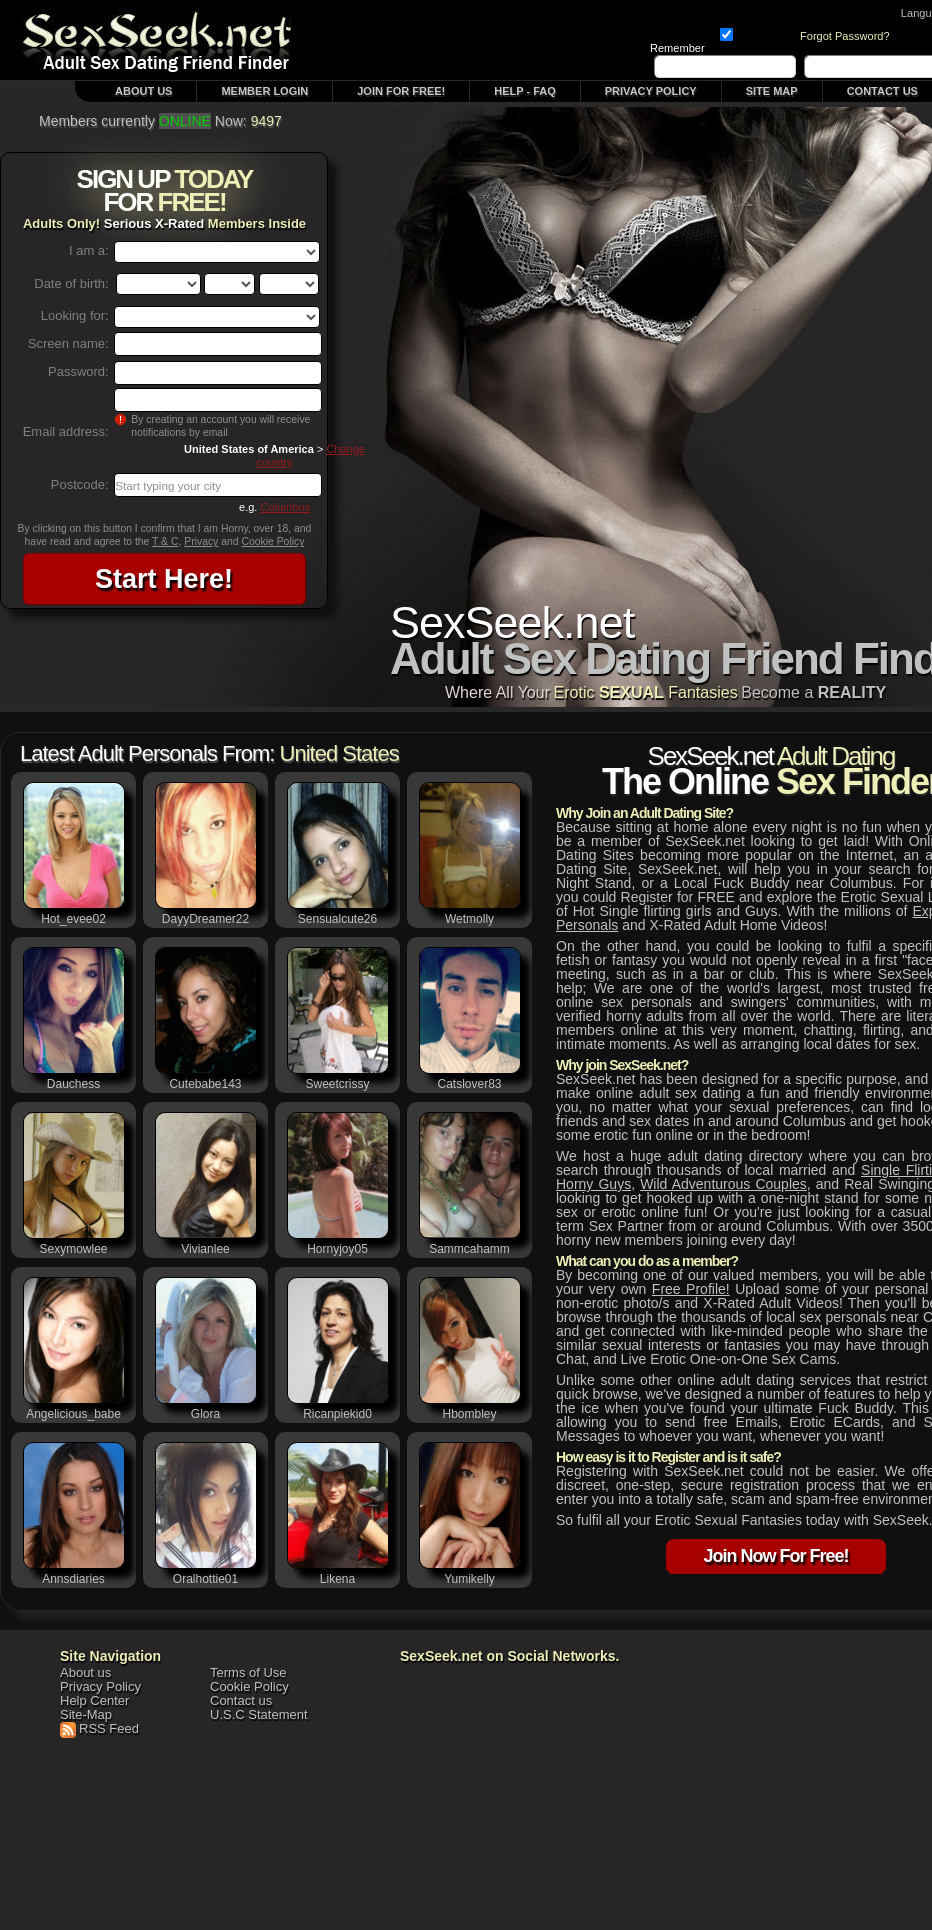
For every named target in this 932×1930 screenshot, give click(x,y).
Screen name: (68, 343)
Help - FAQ (525, 91)
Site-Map (86, 1714)
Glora (205, 1414)
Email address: (66, 431)
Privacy (201, 541)
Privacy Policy (651, 91)
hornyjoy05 (337, 1249)
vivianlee (205, 1249)
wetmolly (469, 919)
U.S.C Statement (259, 1714)
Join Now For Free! (775, 1558)
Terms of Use (248, 1672)
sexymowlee (73, 1249)
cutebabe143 (205, 1084)
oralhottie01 (205, 1579)
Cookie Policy (272, 541)
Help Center (94, 1700)
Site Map (772, 91)
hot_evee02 (73, 919)
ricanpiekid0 (337, 1414)
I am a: (89, 250)
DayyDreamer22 (205, 919)
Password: (78, 371)
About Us (143, 91)
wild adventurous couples (723, 1184)
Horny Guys (593, 1184)
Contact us (241, 1700)
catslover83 (469, 1084)
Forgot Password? (845, 36)
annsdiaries (73, 1579)
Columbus (285, 507)
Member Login (264, 91)
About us (85, 1672)
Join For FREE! (401, 91)
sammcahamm (469, 1249)
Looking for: (75, 315)
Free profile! (691, 1289)
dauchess (73, 1084)
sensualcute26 (337, 919)
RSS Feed (109, 1728)
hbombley (469, 1414)
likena (337, 1579)
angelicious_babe (73, 1414)
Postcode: (80, 484)
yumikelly (469, 1579)
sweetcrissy (337, 1084)
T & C (165, 541)
